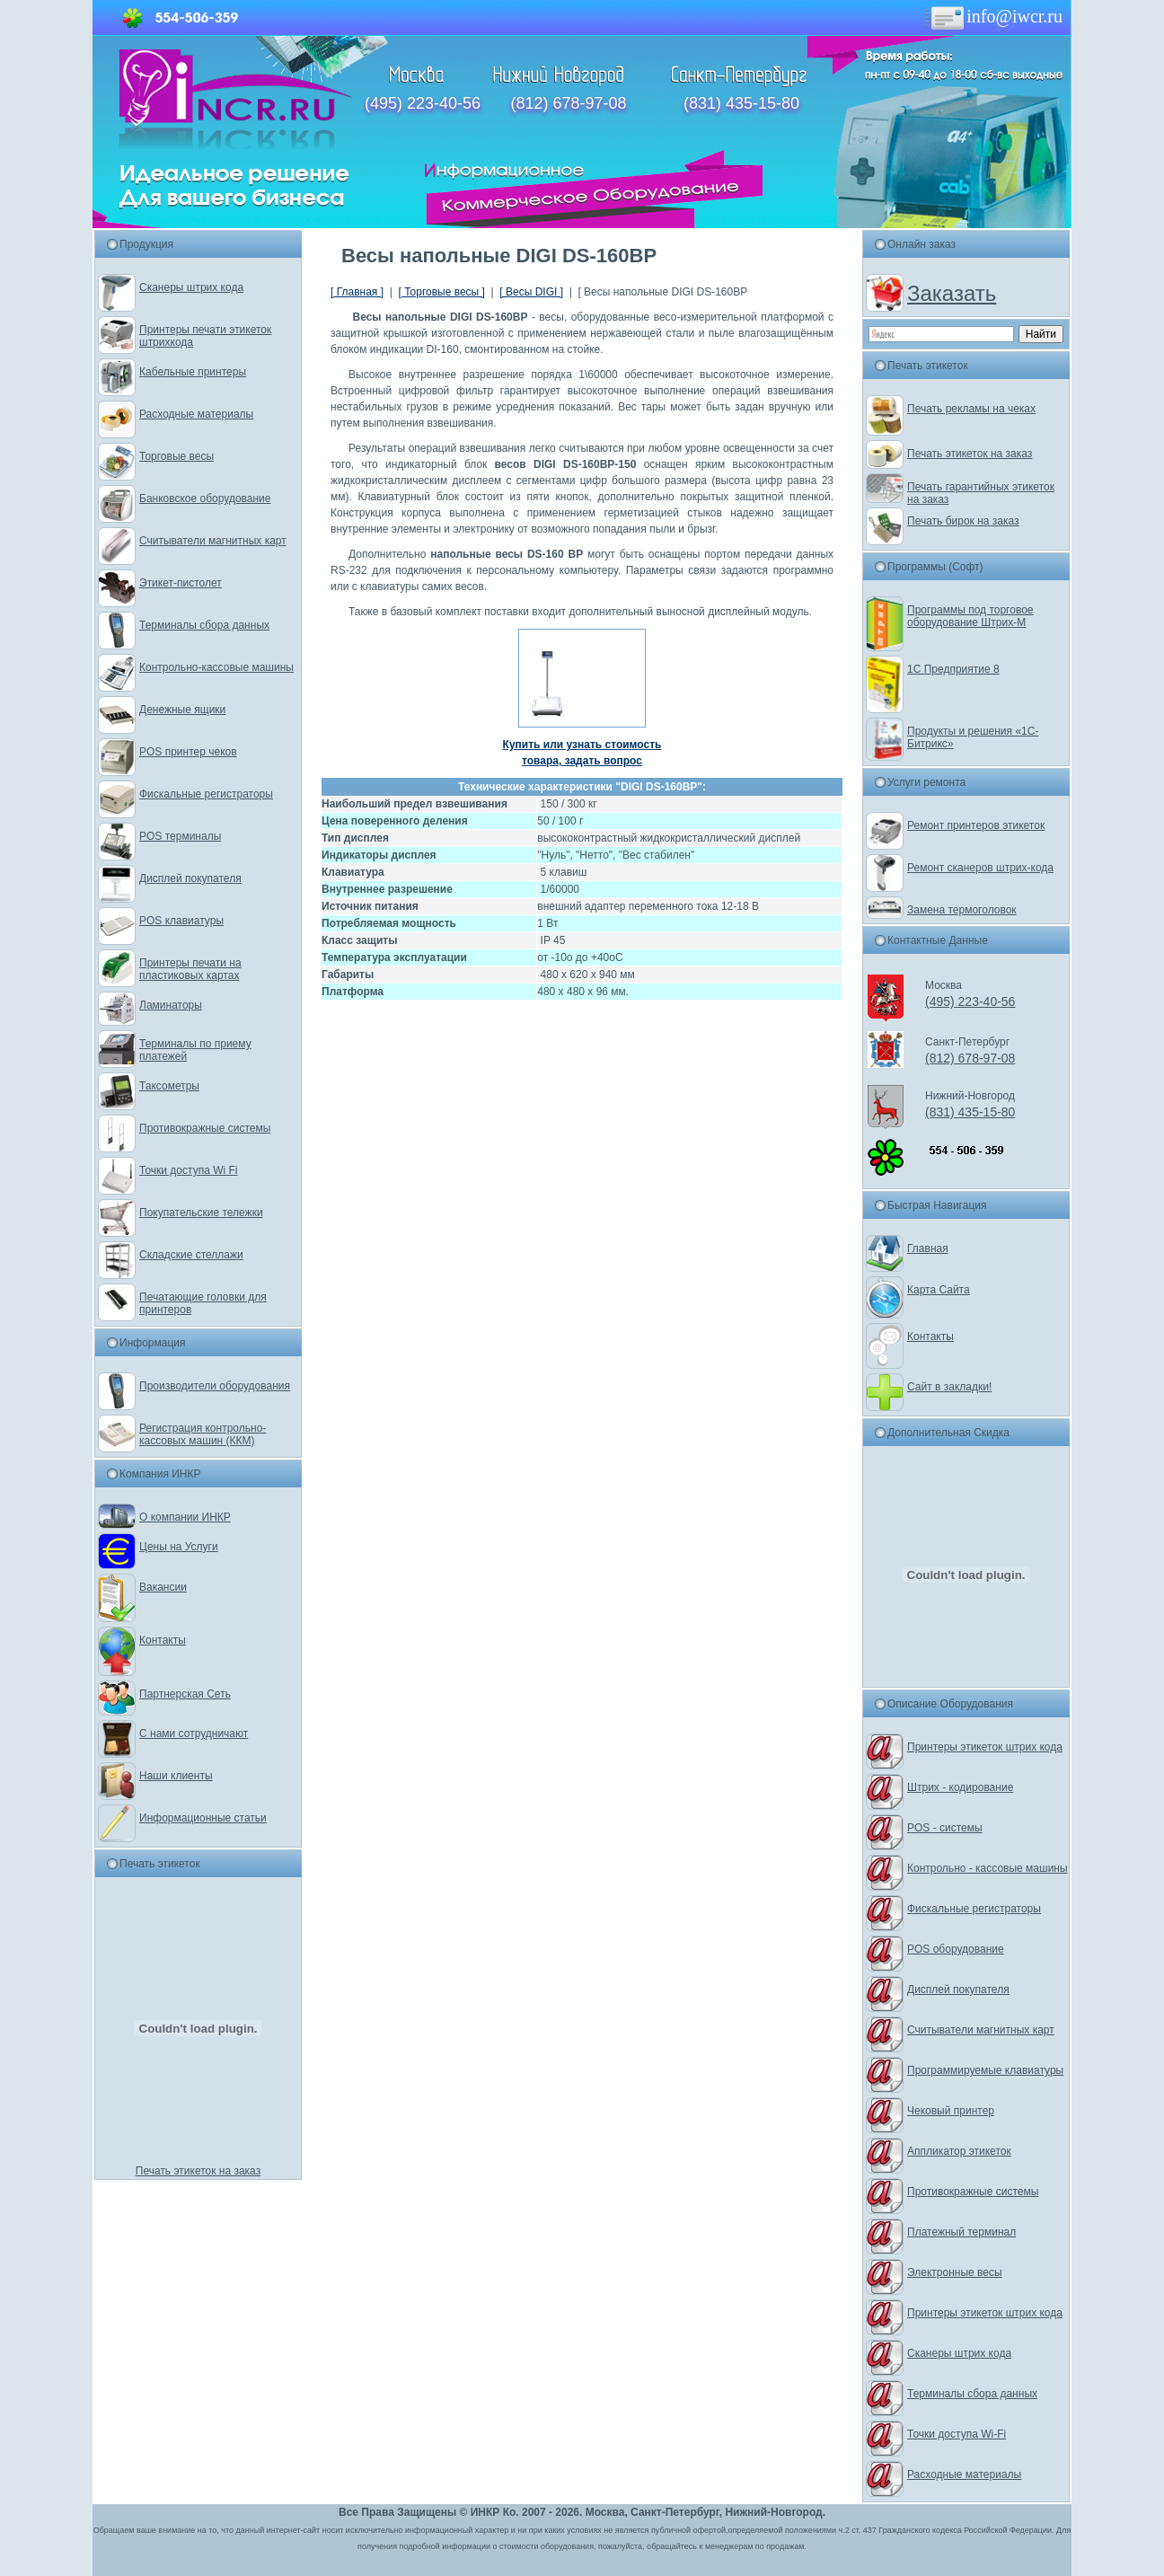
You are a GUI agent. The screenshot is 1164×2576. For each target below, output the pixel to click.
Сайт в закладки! (949, 1387)
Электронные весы (954, 2272)
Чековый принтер (950, 2110)
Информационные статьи (203, 1818)
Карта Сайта (938, 1290)
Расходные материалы (196, 414)
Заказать (951, 293)
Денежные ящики (182, 709)
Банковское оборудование (205, 498)
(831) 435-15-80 (741, 103)
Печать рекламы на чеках (971, 408)
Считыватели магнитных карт (213, 540)
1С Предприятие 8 (953, 669)
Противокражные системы (204, 1128)
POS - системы (945, 1828)
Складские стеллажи (191, 1254)
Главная (927, 1248)
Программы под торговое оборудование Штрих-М (970, 616)
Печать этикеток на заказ (198, 2171)
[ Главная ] (357, 292)
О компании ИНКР (185, 1517)
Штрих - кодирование (960, 1787)
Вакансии (163, 1587)
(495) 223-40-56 (423, 103)
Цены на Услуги (178, 1546)
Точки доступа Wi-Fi (956, 2434)
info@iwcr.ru (992, 16)
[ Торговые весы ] (441, 292)
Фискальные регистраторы (206, 794)
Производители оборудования (214, 1386)
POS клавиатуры (181, 920)
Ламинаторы (170, 1005)
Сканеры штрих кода (191, 287)
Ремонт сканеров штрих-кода (980, 867)
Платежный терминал (961, 2232)
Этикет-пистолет (180, 583)
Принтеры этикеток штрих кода (985, 1747)
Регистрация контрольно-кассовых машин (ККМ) (202, 1434)
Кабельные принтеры (192, 372)
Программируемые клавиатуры (985, 2070)
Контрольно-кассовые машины (216, 667)
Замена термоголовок (962, 910)
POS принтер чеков (188, 751)
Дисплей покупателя (190, 878)
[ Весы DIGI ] (531, 292)
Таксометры (169, 1086)
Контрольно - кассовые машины (987, 1868)
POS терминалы (180, 836)
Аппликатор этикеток (959, 2151)
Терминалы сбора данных (204, 625)
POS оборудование (955, 1949)
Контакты (162, 1640)
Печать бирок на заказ (963, 521)
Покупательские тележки (201, 1212)
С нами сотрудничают (193, 1733)
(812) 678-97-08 (568, 103)
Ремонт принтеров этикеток (976, 825)
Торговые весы (176, 456)
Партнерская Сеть (185, 1694)
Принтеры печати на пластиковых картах (190, 969)
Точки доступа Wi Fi (188, 1170)
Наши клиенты (176, 1775)
